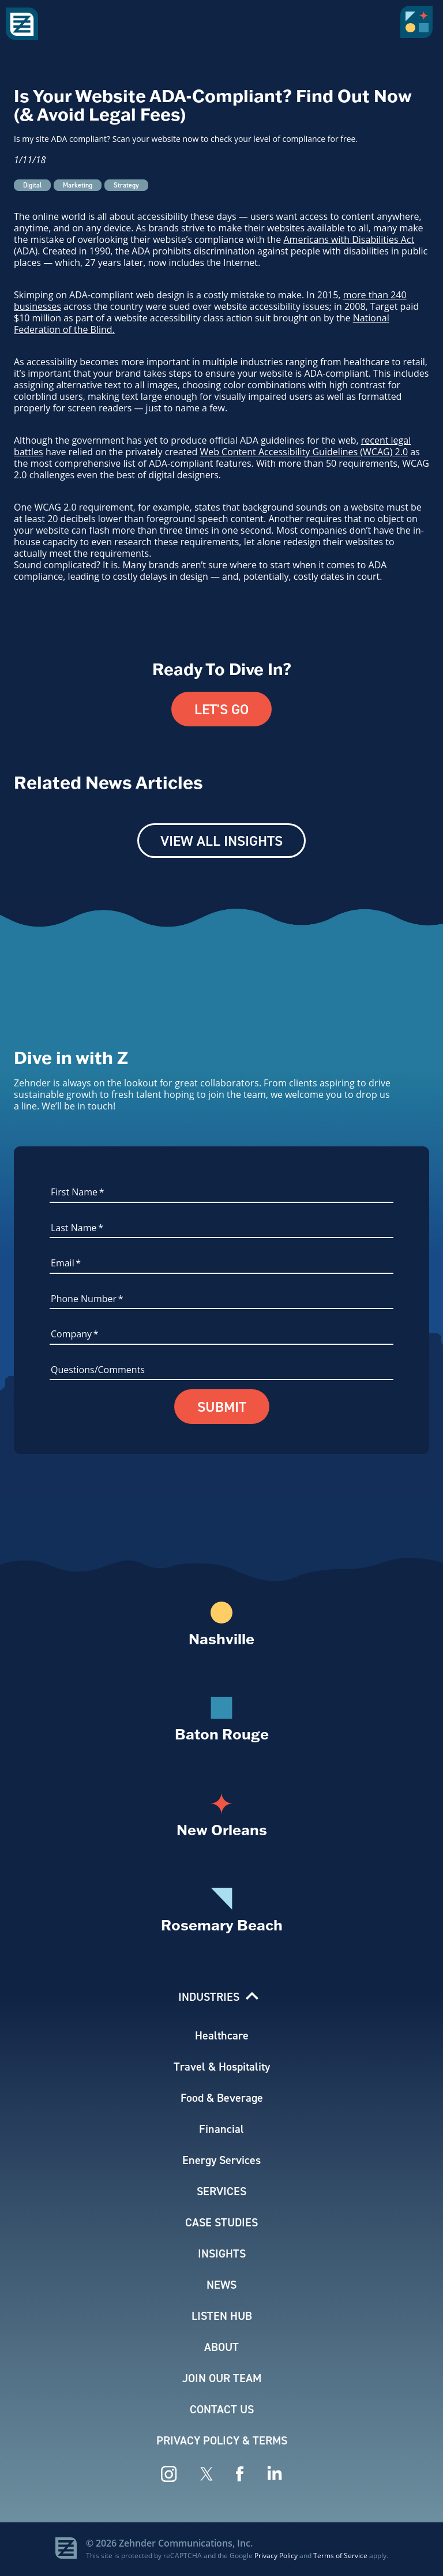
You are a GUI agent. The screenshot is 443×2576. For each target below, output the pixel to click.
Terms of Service (340, 2555)
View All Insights (221, 840)
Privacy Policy (276, 2555)
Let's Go (221, 709)
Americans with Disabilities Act (348, 239)
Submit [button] (221, 1406)
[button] (418, 26)
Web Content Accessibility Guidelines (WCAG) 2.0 (304, 451)
